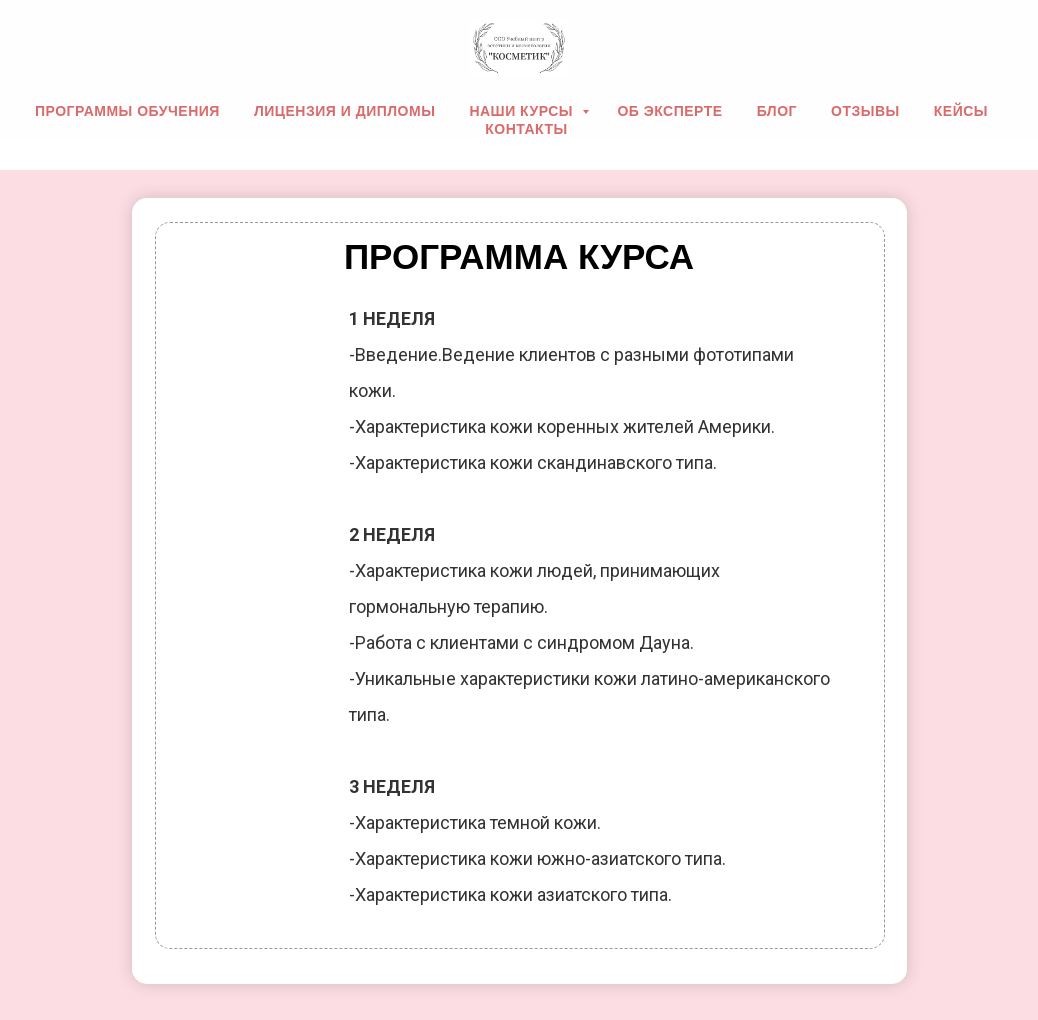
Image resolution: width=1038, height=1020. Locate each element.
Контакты (526, 129)
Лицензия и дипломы (344, 111)
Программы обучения (127, 111)
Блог (777, 111)
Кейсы (961, 111)
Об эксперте (669, 111)
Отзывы (865, 111)
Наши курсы (523, 111)
